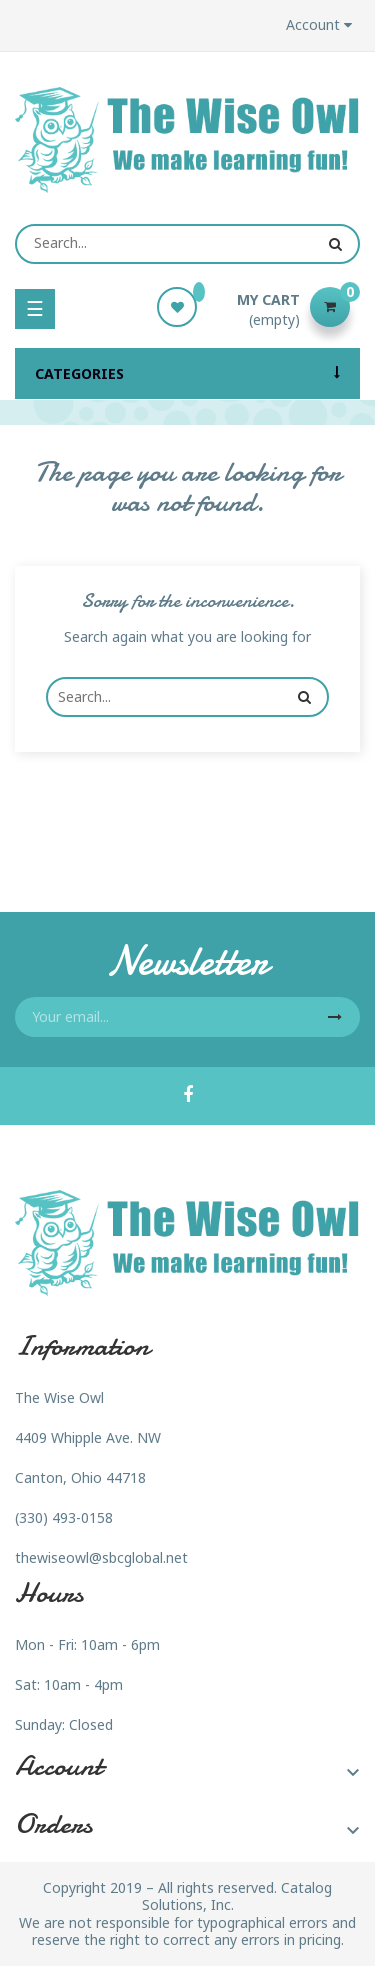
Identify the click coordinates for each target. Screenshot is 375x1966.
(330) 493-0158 (64, 1517)
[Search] (187, 244)
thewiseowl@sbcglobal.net (101, 1557)
